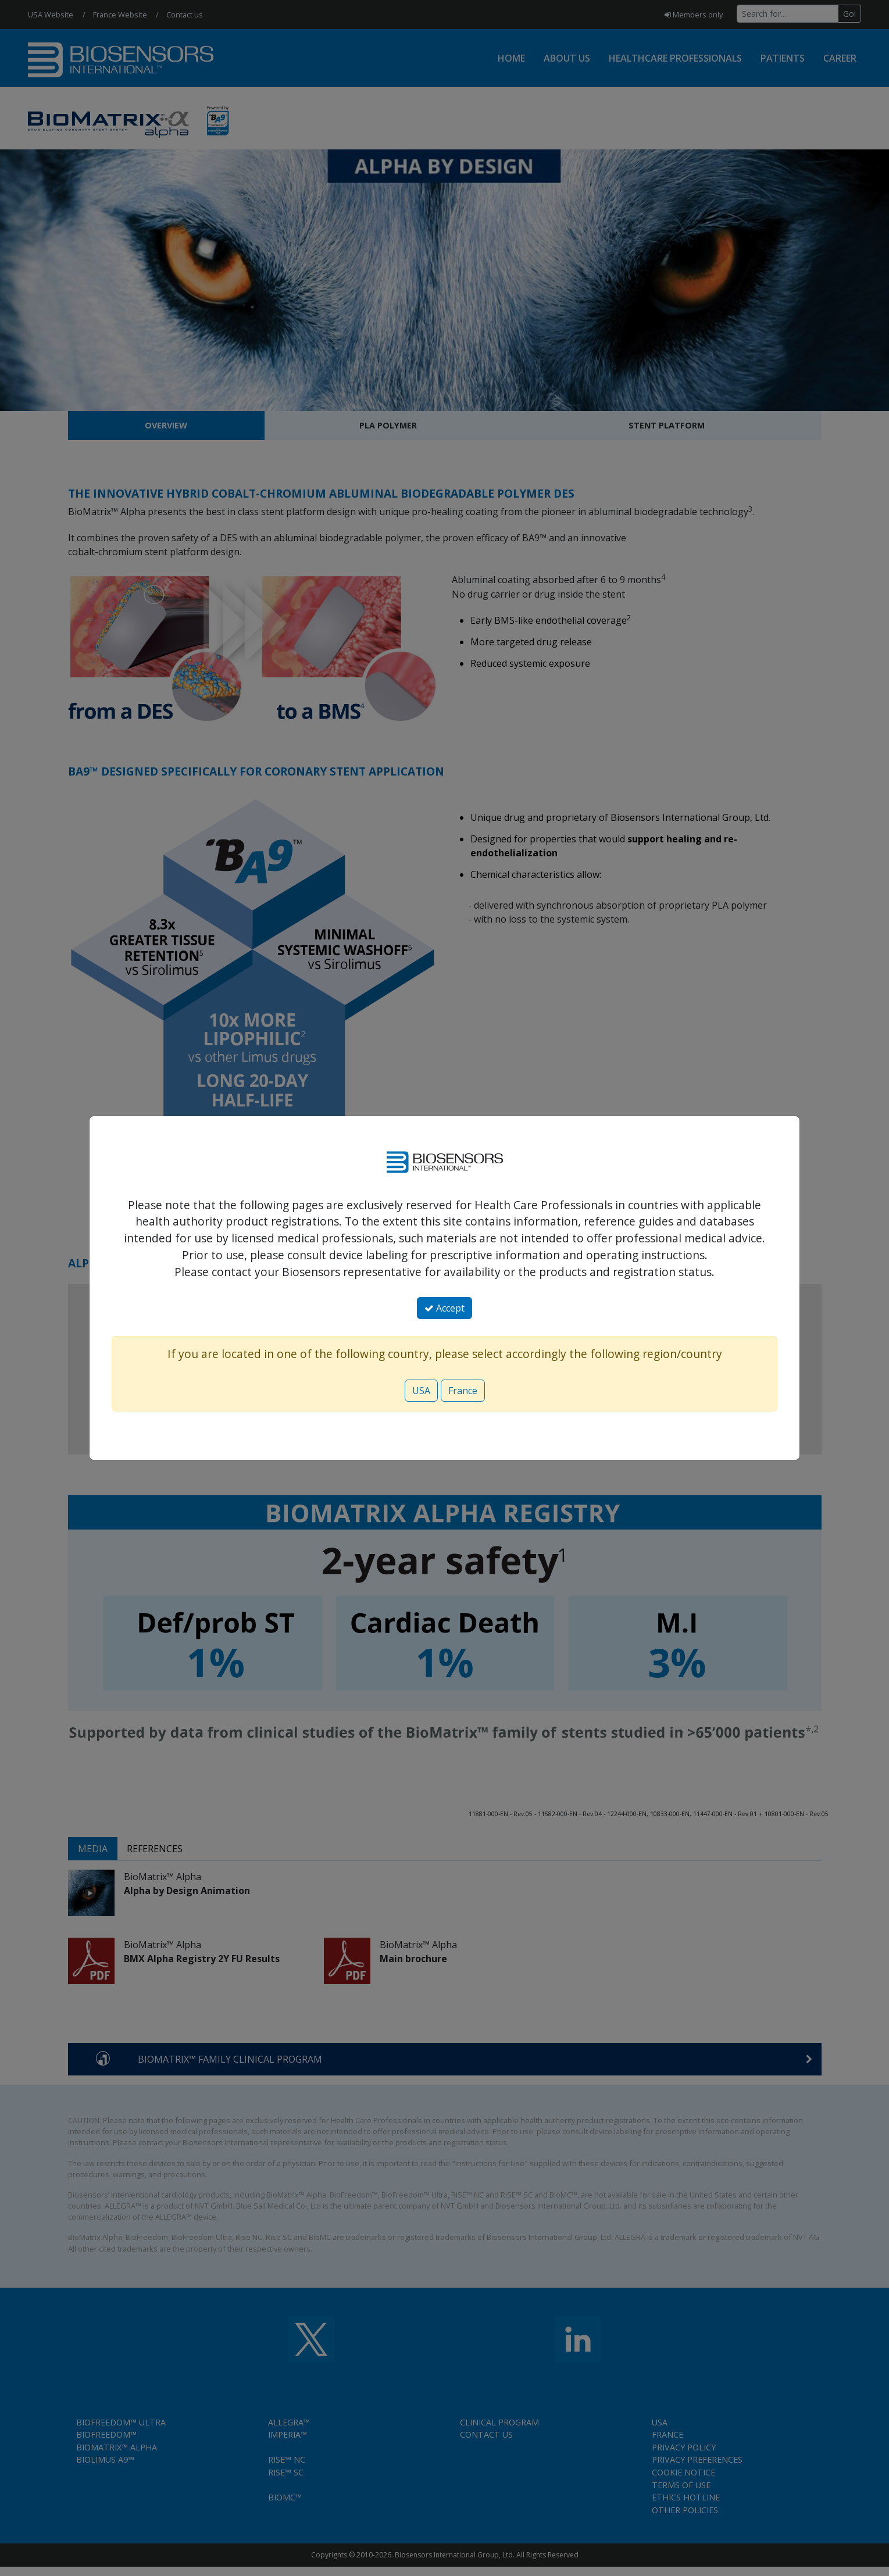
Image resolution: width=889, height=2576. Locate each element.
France (462, 1390)
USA (421, 1390)
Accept (444, 1308)
